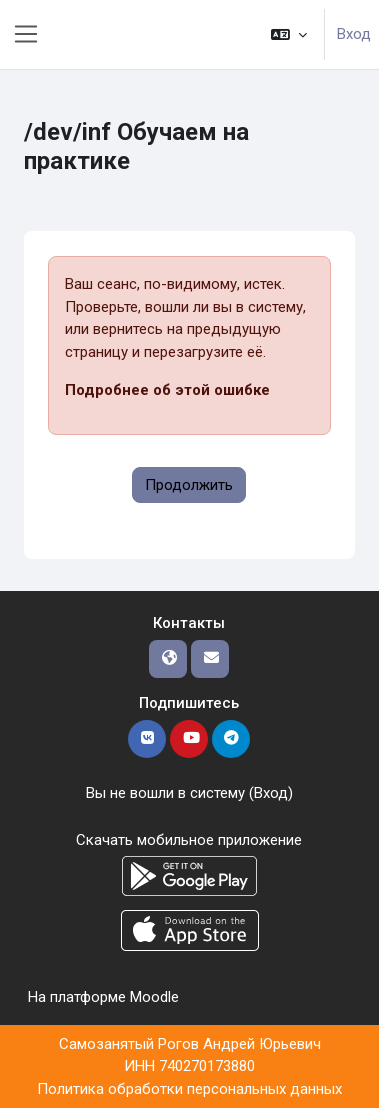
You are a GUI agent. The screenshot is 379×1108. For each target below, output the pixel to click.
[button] (289, 34)
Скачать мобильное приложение (189, 840)
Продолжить (189, 485)
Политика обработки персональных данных (189, 1089)
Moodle (154, 997)
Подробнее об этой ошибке (167, 390)
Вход (354, 34)
